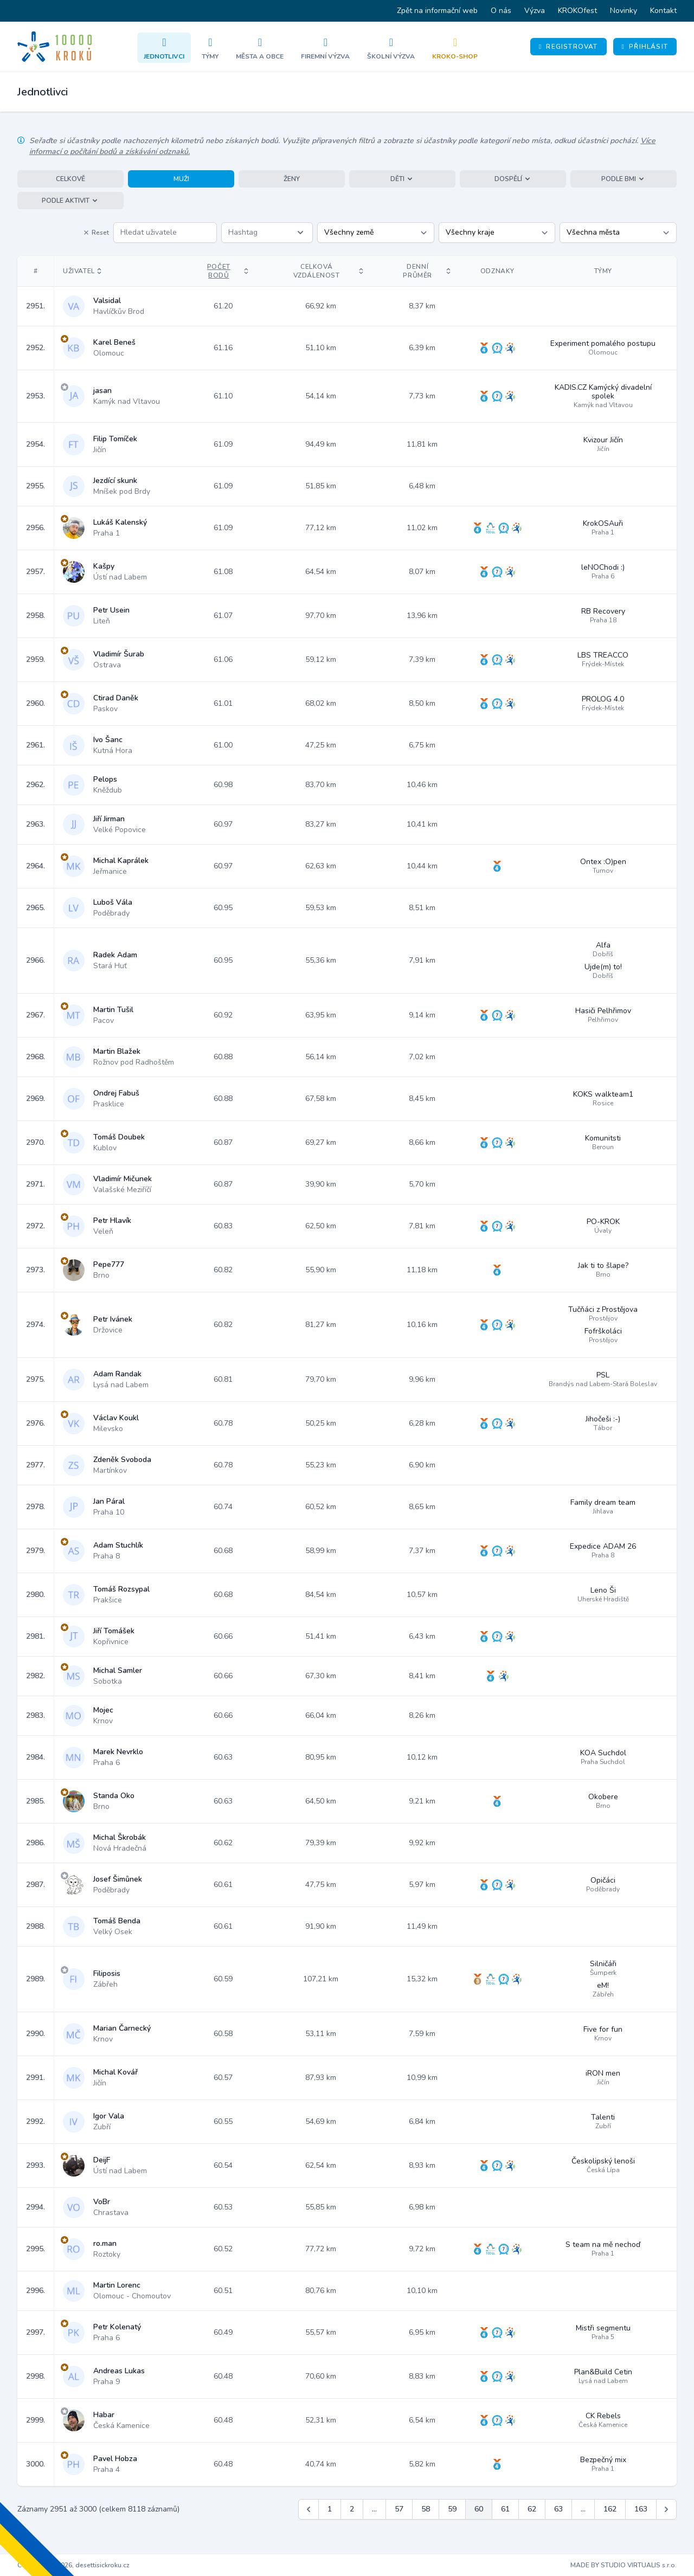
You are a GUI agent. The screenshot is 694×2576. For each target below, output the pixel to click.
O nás (501, 10)
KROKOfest (577, 10)
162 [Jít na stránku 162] (609, 2509)
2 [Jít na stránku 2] (352, 2509)
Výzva (534, 10)
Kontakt (663, 10)
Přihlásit (645, 46)
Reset (96, 232)
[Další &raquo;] (666, 2509)
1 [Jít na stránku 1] (329, 2509)
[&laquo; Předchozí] (308, 2509)
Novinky (623, 10)
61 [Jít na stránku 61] (505, 2509)
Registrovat (568, 46)
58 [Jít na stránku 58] (425, 2509)
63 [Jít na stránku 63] (558, 2509)
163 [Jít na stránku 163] (640, 2509)
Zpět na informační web (437, 10)
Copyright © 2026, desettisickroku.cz (73, 2565)
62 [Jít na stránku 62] (532, 2509)
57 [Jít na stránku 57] (399, 2509)
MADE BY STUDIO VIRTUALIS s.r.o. (623, 2565)
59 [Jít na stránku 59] (452, 2509)
